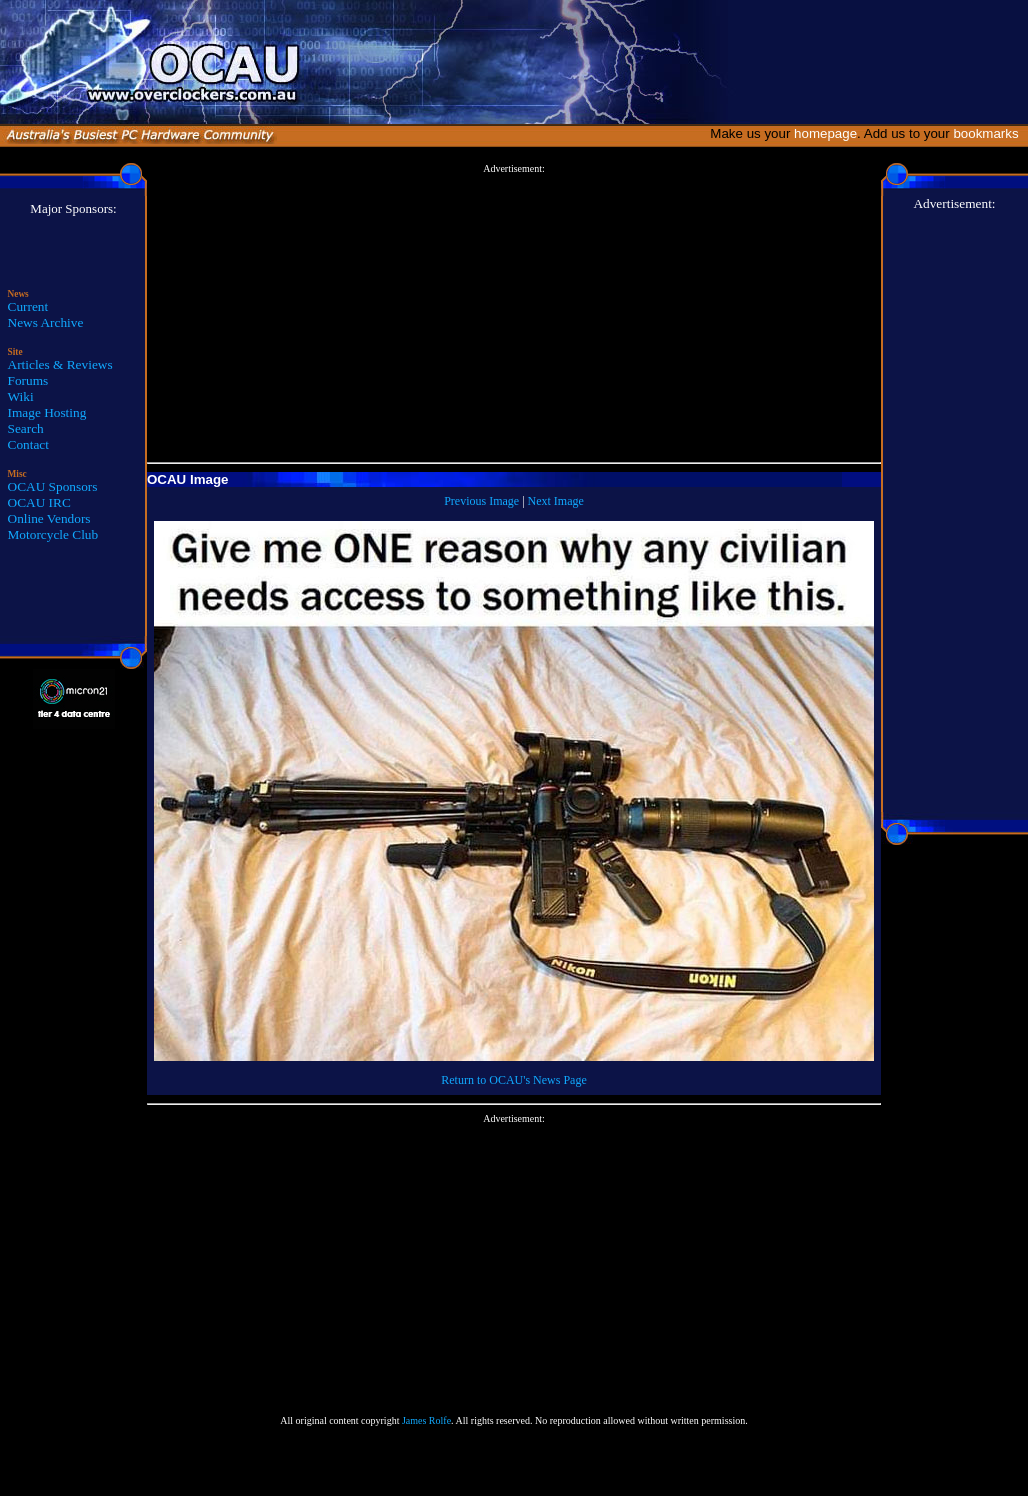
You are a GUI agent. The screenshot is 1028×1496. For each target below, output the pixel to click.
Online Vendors (49, 518)
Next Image (556, 501)
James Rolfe (426, 1420)
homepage (825, 133)
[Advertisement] (514, 314)
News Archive (46, 322)
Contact (28, 444)
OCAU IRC (39, 502)
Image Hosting (47, 412)
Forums (28, 380)
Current (28, 306)
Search (26, 428)
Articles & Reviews (60, 364)
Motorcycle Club (53, 534)
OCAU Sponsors (53, 486)
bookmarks (989, 133)
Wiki (21, 396)
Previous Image (481, 501)
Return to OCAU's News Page (513, 1080)
